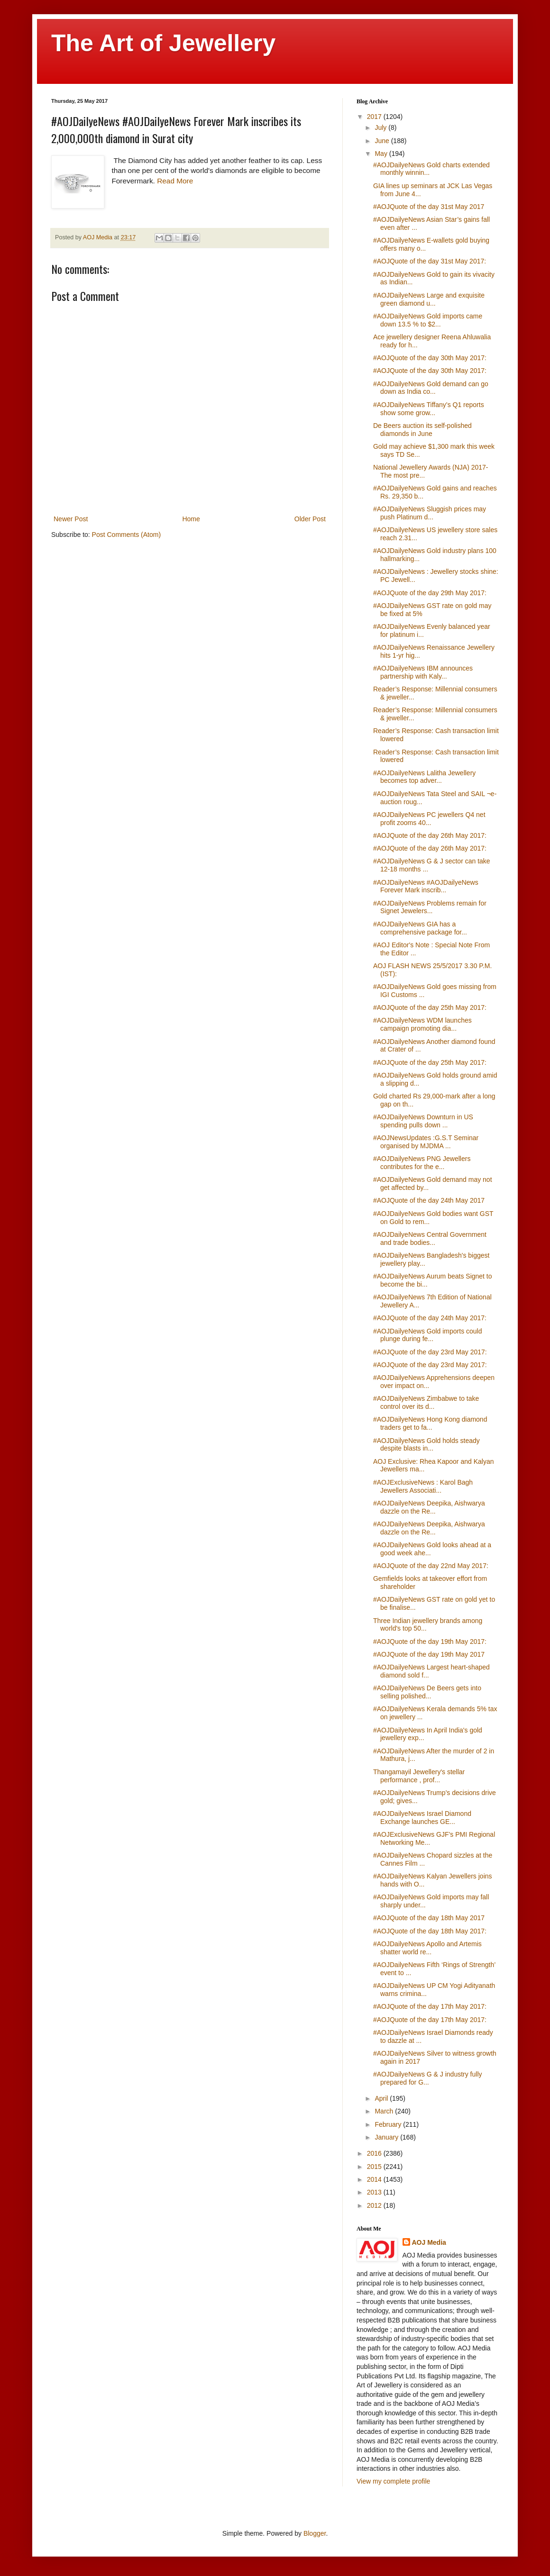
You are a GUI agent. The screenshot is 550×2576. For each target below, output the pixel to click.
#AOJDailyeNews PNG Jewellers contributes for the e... (421, 1162)
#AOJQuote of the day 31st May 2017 (428, 206)
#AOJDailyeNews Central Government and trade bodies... (429, 1238)
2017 (375, 116)
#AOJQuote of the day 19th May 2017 (429, 1654)
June (383, 141)
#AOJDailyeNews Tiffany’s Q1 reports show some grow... (428, 409)
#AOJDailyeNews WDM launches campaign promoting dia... (422, 1024)
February (389, 2124)
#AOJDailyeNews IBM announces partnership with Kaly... (423, 672)
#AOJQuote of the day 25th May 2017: (429, 1007)
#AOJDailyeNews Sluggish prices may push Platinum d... (429, 513)
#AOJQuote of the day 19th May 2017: (429, 1641)
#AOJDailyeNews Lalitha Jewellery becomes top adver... (424, 777)
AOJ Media (429, 2242)
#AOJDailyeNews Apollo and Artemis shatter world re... (427, 1948)
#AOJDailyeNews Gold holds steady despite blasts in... (426, 1444)
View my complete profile (393, 2481)
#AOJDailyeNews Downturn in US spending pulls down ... (423, 1121)
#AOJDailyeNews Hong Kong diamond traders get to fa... (430, 1423)
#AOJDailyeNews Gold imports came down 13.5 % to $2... (427, 320)
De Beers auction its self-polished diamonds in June (422, 429)
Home (191, 519)
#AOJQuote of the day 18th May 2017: (429, 1931)
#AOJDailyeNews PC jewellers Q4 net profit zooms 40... (429, 818)
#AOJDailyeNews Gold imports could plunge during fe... (427, 1335)
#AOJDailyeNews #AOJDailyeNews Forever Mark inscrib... (425, 886)
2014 (375, 2179)
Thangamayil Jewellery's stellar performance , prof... (419, 1776)
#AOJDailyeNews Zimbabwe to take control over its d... (426, 1402)
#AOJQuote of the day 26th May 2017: (429, 835)
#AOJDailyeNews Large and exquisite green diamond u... (429, 299)
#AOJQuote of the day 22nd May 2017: (430, 1565)
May (382, 153)
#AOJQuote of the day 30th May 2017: (429, 358)
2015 (375, 2166)
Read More (175, 181)
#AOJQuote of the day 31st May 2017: (429, 261)
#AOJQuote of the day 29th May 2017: (429, 593)
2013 (375, 2192)
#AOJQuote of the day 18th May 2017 (429, 1918)
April (382, 2098)
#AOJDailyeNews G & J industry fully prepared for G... (427, 2078)
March (385, 2111)
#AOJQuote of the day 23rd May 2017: (430, 1352)
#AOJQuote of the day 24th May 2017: (429, 1318)
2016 (375, 2153)
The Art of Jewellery (163, 43)
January (387, 2137)
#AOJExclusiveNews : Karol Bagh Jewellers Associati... (423, 1486)
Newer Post (71, 519)
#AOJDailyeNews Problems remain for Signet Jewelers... (429, 907)
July (381, 127)
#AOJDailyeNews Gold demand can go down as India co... (430, 388)
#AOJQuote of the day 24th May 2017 (429, 1200)
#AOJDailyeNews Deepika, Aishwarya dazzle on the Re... (429, 1507)
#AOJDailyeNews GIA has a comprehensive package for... (420, 928)
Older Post (310, 519)
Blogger (314, 2533)
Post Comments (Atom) (126, 534)
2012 (375, 2205)
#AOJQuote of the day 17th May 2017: (429, 2006)
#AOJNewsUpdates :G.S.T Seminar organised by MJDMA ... (425, 1142)
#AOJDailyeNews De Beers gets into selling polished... (427, 1692)
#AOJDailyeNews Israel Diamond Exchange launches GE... (422, 1817)
